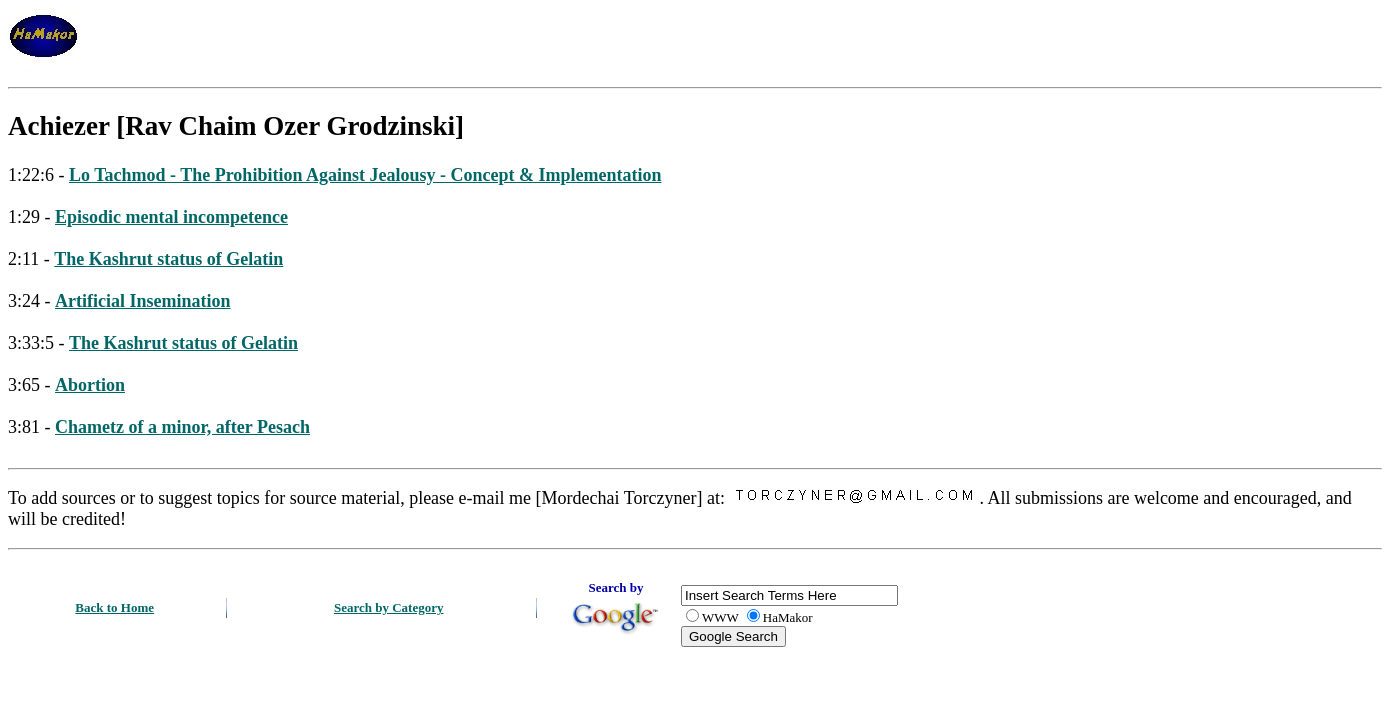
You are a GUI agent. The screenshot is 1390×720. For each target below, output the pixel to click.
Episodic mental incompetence (171, 217)
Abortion (90, 385)
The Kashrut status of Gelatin (168, 259)
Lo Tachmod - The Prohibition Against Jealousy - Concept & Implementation (365, 175)
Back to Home (114, 607)
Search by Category (389, 607)
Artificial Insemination (143, 301)
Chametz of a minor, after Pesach (182, 427)
